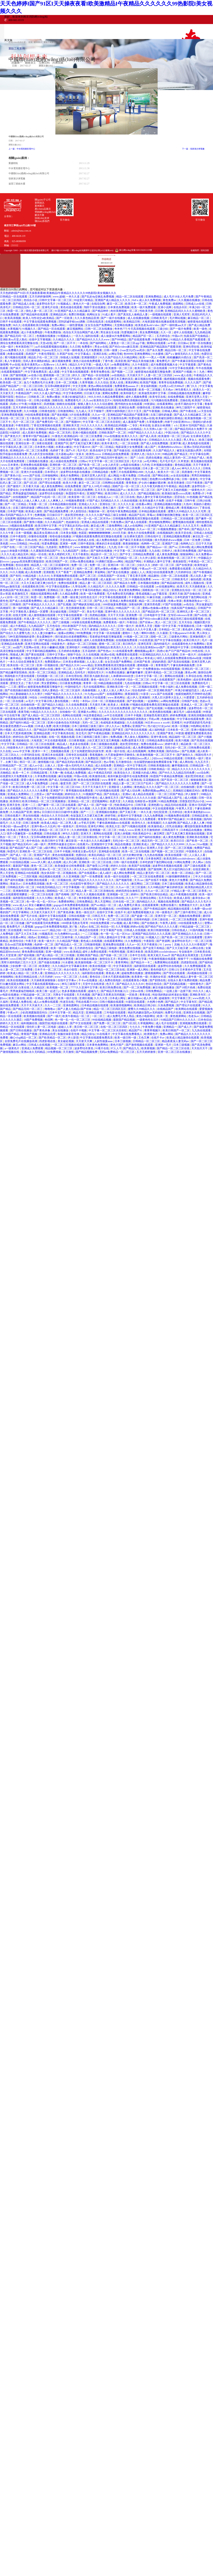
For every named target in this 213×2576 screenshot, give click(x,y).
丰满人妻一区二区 (35, 618)
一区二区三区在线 (124, 497)
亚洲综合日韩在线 (113, 898)
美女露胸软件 (45, 636)
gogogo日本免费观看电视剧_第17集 (56, 926)
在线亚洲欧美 (201, 869)
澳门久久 (192, 386)
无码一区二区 (90, 722)
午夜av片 (13, 1012)
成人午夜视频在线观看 (184, 894)
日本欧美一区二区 (178, 729)
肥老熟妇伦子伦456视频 (38, 769)
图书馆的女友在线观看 (129, 403)
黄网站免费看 (110, 393)
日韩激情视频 (92, 944)
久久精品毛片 (96, 586)
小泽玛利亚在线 (31, 754)
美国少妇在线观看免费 (160, 572)
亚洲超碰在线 (21, 740)
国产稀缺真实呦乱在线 (87, 604)
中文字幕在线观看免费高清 (96, 1037)
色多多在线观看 (79, 744)
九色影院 (52, 547)
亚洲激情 (145, 697)
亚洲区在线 (100, 353)
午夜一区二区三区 (47, 557)
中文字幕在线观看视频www (43, 983)
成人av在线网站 (134, 525)
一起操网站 (152, 701)
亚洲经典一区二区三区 (64, 464)
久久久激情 (74, 368)
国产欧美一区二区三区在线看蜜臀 (182, 937)
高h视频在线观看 (197, 973)
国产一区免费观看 (92, 876)
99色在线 (198, 650)
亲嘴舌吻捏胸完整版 (168, 514)
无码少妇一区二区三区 (126, 840)
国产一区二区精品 (103, 446)
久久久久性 (101, 998)
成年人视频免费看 (137, 396)
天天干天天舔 (116, 615)
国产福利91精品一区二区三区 (28, 722)
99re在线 (34, 543)
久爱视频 (28, 926)
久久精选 (128, 801)
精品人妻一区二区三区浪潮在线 (78, 837)
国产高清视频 (126, 529)
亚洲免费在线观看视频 (34, 464)
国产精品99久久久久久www (93, 339)
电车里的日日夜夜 (93, 368)
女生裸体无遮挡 (134, 536)
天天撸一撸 (56, 772)
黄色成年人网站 (192, 629)
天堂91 (136, 479)
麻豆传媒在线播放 (86, 958)
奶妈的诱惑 (159, 661)
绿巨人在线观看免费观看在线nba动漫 (179, 658)
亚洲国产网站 (95, 493)
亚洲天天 (86, 833)
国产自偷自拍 (192, 593)
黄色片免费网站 (70, 475)
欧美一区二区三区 (11, 439)
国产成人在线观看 (136, 522)
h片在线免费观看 (80, 414)
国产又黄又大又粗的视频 (172, 489)
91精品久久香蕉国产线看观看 (188, 339)
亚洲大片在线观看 (32, 472)
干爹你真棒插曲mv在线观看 (114, 822)
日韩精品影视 (39, 772)
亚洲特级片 (73, 647)
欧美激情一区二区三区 (119, 368)
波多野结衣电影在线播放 (75, 472)
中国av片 (177, 335)
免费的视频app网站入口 (156, 790)
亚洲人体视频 (122, 833)
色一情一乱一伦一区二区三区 (73, 1019)
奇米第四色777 (25, 346)
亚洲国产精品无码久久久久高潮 (151, 933)
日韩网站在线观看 (113, 482)
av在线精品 (118, 375)
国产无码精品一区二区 (124, 557)
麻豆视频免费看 (62, 361)
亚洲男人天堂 (155, 847)
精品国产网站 (133, 561)
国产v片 (71, 450)
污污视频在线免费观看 (165, 400)
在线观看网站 (113, 321)
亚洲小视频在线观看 (85, 432)
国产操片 (16, 368)
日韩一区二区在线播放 (99, 328)
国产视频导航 (124, 880)
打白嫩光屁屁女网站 (12, 983)
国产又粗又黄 (128, 812)
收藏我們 (195, 250)
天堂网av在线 (31, 647)
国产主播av (17, 540)
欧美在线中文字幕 (101, 450)
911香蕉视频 (194, 819)
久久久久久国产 (56, 808)
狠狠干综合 (74, 654)
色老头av (194, 1016)
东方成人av (41, 819)
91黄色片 (57, 436)
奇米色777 (120, 328)
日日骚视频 (33, 350)
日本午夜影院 (18, 536)
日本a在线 (31, 540)
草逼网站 (100, 572)
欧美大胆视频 (61, 726)
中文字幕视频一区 (74, 887)
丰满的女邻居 (158, 976)
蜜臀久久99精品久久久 (142, 1008)
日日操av (183, 343)
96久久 (17, 325)
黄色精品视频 (183, 464)
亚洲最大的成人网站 (145, 772)
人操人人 (50, 765)
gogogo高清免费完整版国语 (28, 561)
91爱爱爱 (189, 697)
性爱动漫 (134, 418)
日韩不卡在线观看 (11, 321)
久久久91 (44, 575)
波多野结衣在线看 (136, 769)
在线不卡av (158, 1037)
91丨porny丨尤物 (169, 944)
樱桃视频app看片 (145, 650)
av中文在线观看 (114, 715)
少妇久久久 (144, 565)
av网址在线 (197, 948)
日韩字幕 (141, 804)
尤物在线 (185, 400)
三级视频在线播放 (37, 461)
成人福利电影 (157, 729)
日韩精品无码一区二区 (27, 307)
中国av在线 (81, 776)
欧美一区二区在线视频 (136, 851)
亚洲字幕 (175, 443)
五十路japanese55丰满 (182, 633)
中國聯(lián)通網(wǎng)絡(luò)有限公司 (29, 173)
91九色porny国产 (95, 693)
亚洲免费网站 (142, 353)
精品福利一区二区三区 (183, 736)
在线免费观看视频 (39, 708)
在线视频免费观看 (127, 640)
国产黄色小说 (13, 475)
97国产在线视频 (172, 604)
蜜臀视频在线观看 (184, 522)
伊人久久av (113, 726)
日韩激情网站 (66, 411)
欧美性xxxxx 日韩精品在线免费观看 (108, 454)
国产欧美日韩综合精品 (155, 894)
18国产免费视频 (33, 1019)
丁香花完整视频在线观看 (46, 425)
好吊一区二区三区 (18, 597)
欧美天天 (182, 586)
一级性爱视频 (75, 325)
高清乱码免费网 (84, 489)
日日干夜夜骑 (194, 482)
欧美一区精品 (35, 998)
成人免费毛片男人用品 (121, 1016)
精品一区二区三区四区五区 (110, 1008)
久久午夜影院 (140, 364)
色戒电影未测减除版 (113, 722)
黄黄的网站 (132, 382)
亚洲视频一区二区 (118, 894)
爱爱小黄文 (28, 779)
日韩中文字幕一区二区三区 (56, 300)
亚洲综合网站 (148, 898)
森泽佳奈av (199, 898)
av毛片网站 (151, 461)
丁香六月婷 (33, 683)
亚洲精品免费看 (83, 572)
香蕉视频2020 (189, 507)
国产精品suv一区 (157, 547)
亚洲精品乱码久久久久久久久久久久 (134, 733)
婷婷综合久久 (73, 794)
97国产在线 (8, 547)
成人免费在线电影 (107, 540)
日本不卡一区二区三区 (49, 969)
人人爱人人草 (21, 579)
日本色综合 (205, 1019)
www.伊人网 (38, 862)
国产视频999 (73, 421)
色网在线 (121, 429)
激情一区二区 (63, 668)
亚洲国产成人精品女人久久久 (113, 300)
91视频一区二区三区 (136, 636)
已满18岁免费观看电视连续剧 (96, 389)
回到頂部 (205, 250)
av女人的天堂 (111, 464)
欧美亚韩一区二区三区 (82, 497)
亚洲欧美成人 (141, 844)
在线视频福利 (165, 532)
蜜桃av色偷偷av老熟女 (156, 608)
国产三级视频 (61, 622)
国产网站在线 (160, 475)
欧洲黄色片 (151, 1034)
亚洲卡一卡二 (40, 751)
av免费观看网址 (121, 364)
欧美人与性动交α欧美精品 (39, 318)
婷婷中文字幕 (135, 858)
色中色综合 (33, 840)
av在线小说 (35, 375)
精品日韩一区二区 (176, 350)
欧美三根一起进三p (48, 991)
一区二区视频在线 (60, 880)
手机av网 (154, 719)
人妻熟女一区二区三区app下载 (127, 343)
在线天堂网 (20, 615)
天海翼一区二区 (38, 504)
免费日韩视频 (77, 314)
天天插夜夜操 (197, 586)
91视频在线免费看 (140, 579)
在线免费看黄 (73, 486)
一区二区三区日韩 (32, 386)
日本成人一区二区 (11, 769)
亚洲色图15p (156, 804)
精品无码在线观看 (176, 804)
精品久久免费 (119, 847)
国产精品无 (181, 454)
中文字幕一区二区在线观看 (131, 550)
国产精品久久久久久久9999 (168, 844)
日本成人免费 (43, 726)
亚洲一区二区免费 (129, 507)
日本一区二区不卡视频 (132, 547)
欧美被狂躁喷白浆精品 (170, 418)
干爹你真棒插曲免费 (182, 665)
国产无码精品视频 (175, 983)
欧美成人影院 (182, 898)
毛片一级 (207, 640)
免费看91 (87, 346)
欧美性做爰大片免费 (152, 500)
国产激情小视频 (33, 522)
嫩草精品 (15, 658)
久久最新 (162, 633)
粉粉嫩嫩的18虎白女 (179, 357)
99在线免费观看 (100, 923)
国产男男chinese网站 (48, 529)
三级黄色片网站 (178, 636)
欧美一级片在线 (116, 751)
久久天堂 (16, 822)
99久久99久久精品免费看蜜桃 (106, 396)
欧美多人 (113, 704)
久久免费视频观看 (195, 966)
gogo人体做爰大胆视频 (15, 550)
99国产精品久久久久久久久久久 (64, 693)
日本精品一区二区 (170, 629)
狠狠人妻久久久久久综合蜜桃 (96, 403)
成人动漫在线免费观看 (64, 461)
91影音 (145, 693)
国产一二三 (87, 812)
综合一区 (7, 629)
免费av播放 (54, 396)
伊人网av (198, 862)
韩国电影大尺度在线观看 (20, 676)
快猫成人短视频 (70, 357)
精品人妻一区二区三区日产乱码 (57, 389)
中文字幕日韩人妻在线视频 (52, 701)
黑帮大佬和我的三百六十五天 (124, 411)
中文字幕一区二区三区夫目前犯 (102, 421)
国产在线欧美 (149, 923)
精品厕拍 (154, 575)
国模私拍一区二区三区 (156, 590)
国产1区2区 (31, 482)
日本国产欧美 (142, 661)
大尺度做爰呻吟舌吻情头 (120, 754)
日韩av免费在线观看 (86, 579)
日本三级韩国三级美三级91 (88, 726)
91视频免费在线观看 (178, 815)
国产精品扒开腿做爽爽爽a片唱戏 (54, 729)
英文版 (8, 40)
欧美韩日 (15, 801)
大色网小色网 (155, 1001)
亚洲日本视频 (122, 479)
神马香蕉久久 (183, 389)
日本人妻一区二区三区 (156, 468)
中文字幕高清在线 (63, 733)
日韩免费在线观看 (199, 747)
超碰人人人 (138, 572)
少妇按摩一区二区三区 (24, 966)
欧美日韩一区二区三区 (142, 489)
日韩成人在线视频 (135, 930)
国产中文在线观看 (81, 1023)
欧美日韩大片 (192, 640)
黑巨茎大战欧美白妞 (96, 676)
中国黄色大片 (194, 851)
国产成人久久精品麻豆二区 (190, 414)
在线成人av (105, 497)
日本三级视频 (123, 1041)
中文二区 (122, 579)
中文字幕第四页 (123, 966)
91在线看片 (104, 1034)
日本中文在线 (138, 955)
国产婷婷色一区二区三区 (108, 769)
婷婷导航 (111, 815)
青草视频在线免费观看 (80, 790)
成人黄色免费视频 (167, 554)
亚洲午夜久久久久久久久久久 (123, 611)
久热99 (187, 504)
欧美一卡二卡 (21, 772)
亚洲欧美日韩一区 (118, 686)
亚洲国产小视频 (183, 371)
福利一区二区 (85, 568)
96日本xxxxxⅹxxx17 (36, 930)
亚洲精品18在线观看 (27, 872)
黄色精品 (139, 787)
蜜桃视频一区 (145, 665)
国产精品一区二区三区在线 (109, 969)
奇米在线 (145, 425)
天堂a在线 (46, 343)
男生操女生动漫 (110, 332)
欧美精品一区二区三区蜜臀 (64, 618)
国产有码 (184, 529)
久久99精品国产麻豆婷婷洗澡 (166, 887)
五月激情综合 (124, 761)
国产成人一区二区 (21, 855)
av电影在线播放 (130, 464)
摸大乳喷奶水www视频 (169, 540)
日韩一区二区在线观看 (175, 575)
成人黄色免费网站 (52, 486)
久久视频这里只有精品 (105, 819)
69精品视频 (88, 647)
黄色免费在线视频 (130, 948)
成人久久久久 (128, 493)
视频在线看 (67, 736)
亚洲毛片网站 (96, 826)
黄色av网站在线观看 (100, 386)
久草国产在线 (65, 353)
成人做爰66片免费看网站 (116, 335)
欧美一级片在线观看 (117, 876)
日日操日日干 (55, 514)
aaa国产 (17, 647)
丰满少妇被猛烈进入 (74, 396)
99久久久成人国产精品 (48, 393)
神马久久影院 (70, 833)
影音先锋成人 (50, 418)
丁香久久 (24, 837)
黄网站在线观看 (156, 343)
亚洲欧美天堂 (71, 425)
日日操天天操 (92, 393)
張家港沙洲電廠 (17, 178)
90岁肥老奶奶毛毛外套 (198, 722)
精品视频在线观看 (50, 876)
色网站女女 (94, 314)
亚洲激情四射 (21, 890)
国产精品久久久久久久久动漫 (138, 797)
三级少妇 (163, 328)
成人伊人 (132, 697)
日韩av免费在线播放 (82, 561)
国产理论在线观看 (50, 482)
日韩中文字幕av (56, 654)
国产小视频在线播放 (97, 719)
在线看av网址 (144, 504)
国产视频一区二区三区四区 (168, 851)
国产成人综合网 (131, 790)
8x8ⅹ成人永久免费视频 (147, 300)
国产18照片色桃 (186, 987)
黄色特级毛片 (159, 969)
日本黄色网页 (153, 858)
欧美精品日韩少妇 (145, 1005)
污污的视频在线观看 (107, 790)
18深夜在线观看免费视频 (86, 622)
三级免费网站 (114, 525)
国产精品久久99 (70, 665)
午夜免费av (117, 522)
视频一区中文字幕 (165, 625)
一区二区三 (99, 1016)
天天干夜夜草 (201, 464)
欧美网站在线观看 (187, 1008)
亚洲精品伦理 (47, 1034)
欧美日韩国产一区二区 (177, 1030)
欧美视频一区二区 (58, 987)
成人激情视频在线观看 (42, 615)
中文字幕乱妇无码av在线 (74, 525)
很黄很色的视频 (141, 808)
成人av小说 (36, 765)
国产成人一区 (86, 804)
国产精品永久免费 (125, 582)
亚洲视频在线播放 (107, 812)
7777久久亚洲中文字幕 (84, 987)
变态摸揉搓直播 (76, 608)
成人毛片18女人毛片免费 (179, 296)
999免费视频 (84, 633)
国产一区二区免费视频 (137, 987)
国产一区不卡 (31, 378)
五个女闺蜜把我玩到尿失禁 (88, 751)
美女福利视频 (149, 386)
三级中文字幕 (138, 958)
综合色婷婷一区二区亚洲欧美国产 (153, 690)
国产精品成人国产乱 (170, 797)
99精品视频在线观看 (110, 683)
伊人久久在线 (60, 908)
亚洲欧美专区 (198, 994)
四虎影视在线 (47, 1041)
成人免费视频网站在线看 (148, 747)
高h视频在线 (107, 908)
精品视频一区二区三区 (59, 1048)
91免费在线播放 (116, 672)
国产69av (74, 629)
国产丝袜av (147, 622)
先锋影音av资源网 (146, 801)
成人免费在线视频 (186, 686)
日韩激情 (16, 604)
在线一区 (54, 736)
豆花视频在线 (151, 779)
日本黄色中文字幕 (191, 969)
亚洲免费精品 (153, 296)
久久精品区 (38, 987)
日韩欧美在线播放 (78, 819)
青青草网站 (122, 962)
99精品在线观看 (174, 758)
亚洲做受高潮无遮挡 (156, 715)
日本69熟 (184, 547)
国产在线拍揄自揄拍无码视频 (23, 690)
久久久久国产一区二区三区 (163, 787)
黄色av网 (190, 672)
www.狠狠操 (81, 547)
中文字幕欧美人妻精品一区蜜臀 (29, 611)
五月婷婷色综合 (84, 948)
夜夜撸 (124, 704)
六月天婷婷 (46, 976)
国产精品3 (138, 708)
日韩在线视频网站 (80, 769)
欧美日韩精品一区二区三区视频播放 (44, 801)
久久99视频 (31, 411)
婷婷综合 (18, 736)
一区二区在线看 (130, 443)
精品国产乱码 (137, 514)
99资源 (180, 733)
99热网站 (195, 726)
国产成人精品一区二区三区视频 (55, 955)
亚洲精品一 (170, 1026)
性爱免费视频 (50, 543)
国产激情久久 (185, 754)
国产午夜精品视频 (99, 733)
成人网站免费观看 (202, 547)
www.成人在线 (183, 375)
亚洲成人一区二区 (192, 704)
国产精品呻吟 (100, 310)
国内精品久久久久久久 (103, 625)
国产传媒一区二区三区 (114, 955)
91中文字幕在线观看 (182, 368)
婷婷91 (135, 894)
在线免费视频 (176, 396)
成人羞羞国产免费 (134, 421)
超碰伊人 (137, 908)
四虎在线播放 (154, 457)
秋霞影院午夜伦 (76, 493)
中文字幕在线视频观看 (75, 371)
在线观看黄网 (150, 905)
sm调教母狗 (42, 908)
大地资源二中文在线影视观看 (49, 740)
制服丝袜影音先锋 (69, 1034)
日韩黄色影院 (47, 411)
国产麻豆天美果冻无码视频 (136, 540)
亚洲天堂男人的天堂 (94, 475)
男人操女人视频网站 (137, 736)
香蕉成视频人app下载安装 (152, 593)
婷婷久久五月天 (10, 1023)
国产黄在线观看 (35, 654)
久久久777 (132, 898)
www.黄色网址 (117, 697)
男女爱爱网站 (49, 683)
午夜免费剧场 (53, 332)
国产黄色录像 (66, 912)
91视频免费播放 (167, 529)
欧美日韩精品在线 (27, 976)
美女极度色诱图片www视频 (17, 726)
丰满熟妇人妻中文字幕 (157, 561)
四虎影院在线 (189, 962)
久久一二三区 (53, 1005)
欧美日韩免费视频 (185, 550)
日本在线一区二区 (124, 901)
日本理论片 (52, 472)
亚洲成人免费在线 (21, 1001)
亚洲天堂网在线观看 (37, 643)
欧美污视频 (183, 740)
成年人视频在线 (195, 582)
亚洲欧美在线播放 (163, 407)
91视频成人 (65, 303)
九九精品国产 (70, 550)
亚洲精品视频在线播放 (168, 504)
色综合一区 (107, 926)
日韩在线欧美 (52, 833)
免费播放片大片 (189, 905)
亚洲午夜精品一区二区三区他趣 (164, 672)
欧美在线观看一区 (176, 855)
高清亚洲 (120, 361)
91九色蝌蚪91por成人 (68, 933)
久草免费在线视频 (46, 776)
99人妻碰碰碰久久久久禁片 (26, 693)
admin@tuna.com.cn (21, 230)
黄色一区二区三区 (42, 865)
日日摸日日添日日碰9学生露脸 (60, 812)
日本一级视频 (24, 532)
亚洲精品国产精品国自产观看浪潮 (161, 346)
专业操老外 (186, 951)
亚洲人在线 (117, 382)
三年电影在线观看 (115, 1012)
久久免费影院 (90, 758)
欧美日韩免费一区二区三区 (29, 787)
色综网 (49, 1019)
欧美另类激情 (176, 482)
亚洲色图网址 (71, 1005)
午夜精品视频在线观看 (72, 847)
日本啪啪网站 (50, 475)
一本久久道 (73, 296)
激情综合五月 (107, 958)
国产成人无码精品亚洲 (63, 779)
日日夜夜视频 (77, 740)
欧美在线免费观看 (89, 779)
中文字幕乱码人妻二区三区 (16, 446)
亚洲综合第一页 (25, 443)
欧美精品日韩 (132, 321)
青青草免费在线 (100, 371)
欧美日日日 (178, 840)
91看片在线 (102, 1048)
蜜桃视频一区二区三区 (57, 375)
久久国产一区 (81, 668)
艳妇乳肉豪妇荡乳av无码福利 (146, 1012)
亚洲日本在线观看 (53, 754)
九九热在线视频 (154, 855)
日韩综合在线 (108, 618)
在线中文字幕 (105, 912)
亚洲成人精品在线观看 (95, 522)
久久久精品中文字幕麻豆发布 (70, 966)
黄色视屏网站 (178, 1016)
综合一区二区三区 (138, 679)
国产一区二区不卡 (65, 343)
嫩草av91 (61, 629)
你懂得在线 (144, 407)
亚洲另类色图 (152, 604)
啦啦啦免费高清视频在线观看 (131, 400)
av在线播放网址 (166, 586)
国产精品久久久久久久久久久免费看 (74, 708)
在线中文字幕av (67, 980)
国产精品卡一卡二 (142, 962)
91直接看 (39, 679)
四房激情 (187, 472)
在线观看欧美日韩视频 (36, 325)
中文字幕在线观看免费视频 (40, 321)
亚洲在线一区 (29, 640)
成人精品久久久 (23, 729)
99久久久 (198, 991)
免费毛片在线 (173, 1012)
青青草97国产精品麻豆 (37, 436)
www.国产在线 (32, 475)
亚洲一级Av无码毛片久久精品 (75, 765)
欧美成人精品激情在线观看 (183, 1037)
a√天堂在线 (205, 411)
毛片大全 (137, 461)
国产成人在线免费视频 (155, 443)
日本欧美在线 (202, 951)
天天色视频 (84, 994)
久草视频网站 (146, 1023)
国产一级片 (54, 1016)
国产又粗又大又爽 (98, 557)
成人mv (175, 468)
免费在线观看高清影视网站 (40, 758)
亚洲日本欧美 (135, 951)
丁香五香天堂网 (137, 575)
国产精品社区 (93, 761)
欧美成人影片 (18, 708)
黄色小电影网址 (146, 1016)
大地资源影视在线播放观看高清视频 (164, 321)
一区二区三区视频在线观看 (68, 1044)
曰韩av (83, 461)
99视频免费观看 (76, 500)
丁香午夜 (108, 361)
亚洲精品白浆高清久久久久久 (115, 647)
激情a (37, 812)
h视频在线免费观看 (22, 525)
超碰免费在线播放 (132, 973)
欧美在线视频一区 (100, 966)
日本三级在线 (160, 919)
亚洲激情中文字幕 (102, 844)
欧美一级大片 (47, 940)
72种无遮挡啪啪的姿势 (21, 636)
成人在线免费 (103, 765)
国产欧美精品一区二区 (53, 1037)
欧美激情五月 (20, 593)
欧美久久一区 (201, 389)
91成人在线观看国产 (163, 679)
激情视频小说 (46, 761)
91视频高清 (46, 933)
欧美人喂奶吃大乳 (60, 554)
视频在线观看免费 (199, 378)
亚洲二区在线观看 (11, 930)
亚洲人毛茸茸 (182, 314)
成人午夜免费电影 (32, 332)
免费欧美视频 (156, 751)
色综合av (21, 396)
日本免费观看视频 (81, 658)
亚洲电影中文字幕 (178, 647)
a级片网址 (50, 847)
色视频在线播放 (46, 335)
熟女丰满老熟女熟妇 (73, 557)
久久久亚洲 (99, 808)
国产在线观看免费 (139, 339)
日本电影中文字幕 (155, 615)
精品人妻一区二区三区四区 (96, 582)
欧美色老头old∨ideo (147, 325)
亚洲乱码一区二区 (43, 629)
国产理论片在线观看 (188, 1005)
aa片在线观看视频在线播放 (51, 346)
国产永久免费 (155, 350)
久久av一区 (99, 414)
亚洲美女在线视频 (194, 1012)
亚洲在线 (136, 779)
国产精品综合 (22, 629)
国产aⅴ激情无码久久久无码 (182, 353)
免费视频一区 (52, 597)
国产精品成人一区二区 (69, 944)
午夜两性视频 (117, 951)
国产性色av (105, 650)
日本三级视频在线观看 (105, 744)
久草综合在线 (194, 676)
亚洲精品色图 (42, 733)
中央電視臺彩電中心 (19, 168)
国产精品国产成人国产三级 (26, 847)
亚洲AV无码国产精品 (193, 425)
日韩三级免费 (31, 822)
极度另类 (66, 783)
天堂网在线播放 (124, 325)
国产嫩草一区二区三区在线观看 (57, 804)
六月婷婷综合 (183, 572)
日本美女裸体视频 (74, 661)
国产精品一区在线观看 (52, 328)
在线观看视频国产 (12, 371)
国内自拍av (173, 751)
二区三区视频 (152, 883)
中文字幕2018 (82, 446)
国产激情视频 (18, 375)
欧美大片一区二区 (169, 472)
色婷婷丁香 (57, 450)
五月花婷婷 (89, 650)
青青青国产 (162, 665)
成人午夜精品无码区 (100, 772)
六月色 (145, 464)
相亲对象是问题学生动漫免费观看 (128, 776)
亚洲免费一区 (134, 615)
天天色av (168, 389)
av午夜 (172, 343)
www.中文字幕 (22, 751)
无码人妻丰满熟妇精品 (37, 361)
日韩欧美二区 (36, 396)
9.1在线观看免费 (123, 650)
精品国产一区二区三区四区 (77, 457)
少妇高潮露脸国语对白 (34, 1012)
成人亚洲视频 (47, 439)
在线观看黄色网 (142, 450)
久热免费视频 (166, 1005)
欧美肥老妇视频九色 (75, 468)
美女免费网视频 (149, 332)
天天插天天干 (135, 375)
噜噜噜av (50, 1008)
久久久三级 (7, 468)
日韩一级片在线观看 (126, 862)
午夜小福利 (167, 686)
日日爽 (159, 310)
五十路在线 (33, 418)
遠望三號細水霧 (17, 183)
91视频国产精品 (93, 794)
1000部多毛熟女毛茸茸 (75, 923)
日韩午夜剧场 (86, 543)
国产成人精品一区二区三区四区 (41, 715)
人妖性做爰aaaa (103, 1041)
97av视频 (116, 923)
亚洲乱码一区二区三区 (196, 668)
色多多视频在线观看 (74, 991)
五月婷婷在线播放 (69, 650)
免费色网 (173, 976)
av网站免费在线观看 (55, 658)
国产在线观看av (88, 872)
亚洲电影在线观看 (109, 851)
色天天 (110, 983)
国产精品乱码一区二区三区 (159, 611)
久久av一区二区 (146, 529)
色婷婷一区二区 (44, 944)
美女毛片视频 (95, 611)
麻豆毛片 (179, 711)
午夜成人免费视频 (160, 303)
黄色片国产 (117, 1044)
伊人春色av (58, 507)
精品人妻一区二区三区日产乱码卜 (62, 378)
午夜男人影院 (168, 923)
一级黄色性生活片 (148, 1019)
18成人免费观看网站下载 (49, 858)
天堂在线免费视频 (11, 758)
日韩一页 (68, 529)
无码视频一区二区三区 (50, 676)
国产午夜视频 (152, 411)
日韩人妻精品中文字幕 (112, 937)
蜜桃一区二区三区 (110, 643)
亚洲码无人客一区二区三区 (193, 611)
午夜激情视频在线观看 (163, 958)
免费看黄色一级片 (114, 622)
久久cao (87, 400)
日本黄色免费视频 (119, 307)
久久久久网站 (45, 898)
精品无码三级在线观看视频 (187, 618)
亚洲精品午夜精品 (47, 429)
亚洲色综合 (26, 858)
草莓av (151, 514)
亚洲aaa (29, 908)
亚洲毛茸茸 (145, 643)
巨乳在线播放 (175, 826)
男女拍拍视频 (31, 815)
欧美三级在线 (17, 998)
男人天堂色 (7, 872)
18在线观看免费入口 (190, 923)
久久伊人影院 (148, 557)
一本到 (74, 701)
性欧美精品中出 (124, 804)
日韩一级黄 (111, 350)
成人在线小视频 (54, 600)
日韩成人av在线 (195, 303)
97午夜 (23, 403)
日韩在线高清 (95, 321)
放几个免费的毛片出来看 (39, 382)
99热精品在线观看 (106, 407)
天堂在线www (68, 540)
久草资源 (183, 461)
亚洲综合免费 (127, 407)
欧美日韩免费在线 (111, 987)
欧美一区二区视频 (150, 389)
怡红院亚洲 (161, 812)
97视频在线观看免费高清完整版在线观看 (98, 536)
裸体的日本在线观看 (108, 543)
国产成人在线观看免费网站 (26, 600)
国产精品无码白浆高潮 (70, 761)
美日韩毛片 (130, 643)
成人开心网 (70, 862)
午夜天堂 (31, 940)
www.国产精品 (9, 858)
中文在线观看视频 (163, 808)
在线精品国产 (165, 1008)
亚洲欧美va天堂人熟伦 (14, 339)
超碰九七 (94, 991)
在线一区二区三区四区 (114, 1026)
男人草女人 (191, 439)
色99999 (128, 353)
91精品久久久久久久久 (44, 711)
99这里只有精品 (84, 300)
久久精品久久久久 (64, 339)
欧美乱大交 (113, 826)
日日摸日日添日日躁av (99, 479)
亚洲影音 (114, 787)
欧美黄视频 (148, 1048)
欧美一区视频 (180, 726)
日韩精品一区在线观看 (14, 296)
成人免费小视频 (23, 819)
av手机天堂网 (87, 822)
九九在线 (155, 550)
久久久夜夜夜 (74, 697)
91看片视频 (31, 439)
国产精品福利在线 (172, 582)
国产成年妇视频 (14, 880)
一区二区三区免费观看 (184, 919)
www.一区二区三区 (66, 976)
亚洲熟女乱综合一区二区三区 (189, 590)
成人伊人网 (150, 998)
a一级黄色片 (12, 1048)
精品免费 (185, 486)
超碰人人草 (65, 1026)
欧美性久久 (139, 822)
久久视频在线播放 (189, 300)
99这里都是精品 (93, 715)
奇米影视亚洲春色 (90, 898)
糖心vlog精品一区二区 (23, 1037)
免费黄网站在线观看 (167, 962)
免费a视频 (116, 736)
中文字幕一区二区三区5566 (64, 787)
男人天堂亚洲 (8, 955)
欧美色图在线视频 (161, 711)
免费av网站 (58, 325)
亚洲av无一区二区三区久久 (55, 869)
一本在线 (83, 343)
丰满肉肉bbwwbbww (170, 446)
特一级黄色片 (66, 826)
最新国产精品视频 (124, 1019)
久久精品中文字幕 (153, 507)
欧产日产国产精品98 (178, 650)
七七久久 (135, 1026)
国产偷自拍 (205, 550)
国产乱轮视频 (154, 708)
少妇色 (54, 783)
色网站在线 (38, 890)
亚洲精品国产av (116, 489)
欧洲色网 (41, 779)
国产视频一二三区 (123, 371)
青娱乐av (15, 883)
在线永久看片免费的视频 (183, 980)
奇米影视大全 (139, 439)
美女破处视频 (58, 611)
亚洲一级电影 (54, 951)
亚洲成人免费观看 (32, 1048)
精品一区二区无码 (60, 432)
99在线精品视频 (102, 1019)
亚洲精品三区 (55, 590)
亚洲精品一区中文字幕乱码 (130, 765)
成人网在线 (186, 761)
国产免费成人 (98, 547)
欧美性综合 (17, 940)
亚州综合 (81, 826)
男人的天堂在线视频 (41, 454)
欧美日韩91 (112, 493)
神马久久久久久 (191, 468)
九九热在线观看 (201, 1030)
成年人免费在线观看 (95, 951)
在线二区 (93, 926)
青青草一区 (90, 683)
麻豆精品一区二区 (199, 318)
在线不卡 (120, 912)
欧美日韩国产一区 (57, 561)
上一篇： (22, 149)
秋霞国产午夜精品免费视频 (167, 776)
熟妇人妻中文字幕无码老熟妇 (155, 497)
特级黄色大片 (15, 747)
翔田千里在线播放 (95, 307)
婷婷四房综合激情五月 (130, 890)
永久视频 (85, 808)
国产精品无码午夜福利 (110, 457)
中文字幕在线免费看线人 (127, 1034)
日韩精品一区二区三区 (147, 1041)
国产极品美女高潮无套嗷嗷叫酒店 (52, 579)
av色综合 (189, 604)
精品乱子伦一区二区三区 (43, 357)
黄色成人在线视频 (91, 940)
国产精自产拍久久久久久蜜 (161, 926)
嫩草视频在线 (180, 765)
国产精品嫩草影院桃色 (14, 672)
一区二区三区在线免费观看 (114, 708)
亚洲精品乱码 (58, 314)
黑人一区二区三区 (166, 622)
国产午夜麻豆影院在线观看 (188, 361)
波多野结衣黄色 (84, 1048)
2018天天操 (119, 532)
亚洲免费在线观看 (114, 944)
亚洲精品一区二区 (79, 801)
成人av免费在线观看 (46, 1001)
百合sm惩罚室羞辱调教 (19, 944)
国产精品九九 (131, 1048)
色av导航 (109, 761)
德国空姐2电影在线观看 (54, 1023)
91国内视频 (196, 930)
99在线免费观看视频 (37, 414)
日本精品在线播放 (191, 829)
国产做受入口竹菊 (98, 865)
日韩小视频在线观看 (112, 1001)
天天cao (139, 880)
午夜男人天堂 (119, 658)
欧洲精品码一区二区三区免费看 (83, 436)
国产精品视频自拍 (149, 493)
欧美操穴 (51, 998)
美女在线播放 (60, 1030)
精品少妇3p (110, 590)
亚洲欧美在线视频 (197, 837)
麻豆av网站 (20, 1044)
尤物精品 (6, 772)
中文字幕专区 (189, 1001)
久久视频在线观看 (94, 894)
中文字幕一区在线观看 (107, 633)
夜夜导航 (23, 711)
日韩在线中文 (153, 536)
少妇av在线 (137, 991)
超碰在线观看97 (84, 407)
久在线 (83, 976)
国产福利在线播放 (101, 550)
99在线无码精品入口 (49, 887)
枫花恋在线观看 (89, 930)
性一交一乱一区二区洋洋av (94, 518)
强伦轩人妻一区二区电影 (41, 1026)
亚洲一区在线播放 (201, 343)
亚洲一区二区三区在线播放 (174, 1051)
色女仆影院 (71, 969)
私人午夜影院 (13, 361)
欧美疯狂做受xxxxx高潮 (176, 493)
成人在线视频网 (137, 751)
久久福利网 (169, 822)
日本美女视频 (68, 532)
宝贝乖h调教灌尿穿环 (58, 386)
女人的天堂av (137, 847)
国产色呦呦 (63, 894)
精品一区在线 (38, 554)
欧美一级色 (201, 328)
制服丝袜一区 (97, 511)
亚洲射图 (48, 572)
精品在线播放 (123, 844)
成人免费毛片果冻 (129, 905)
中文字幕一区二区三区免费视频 (64, 479)
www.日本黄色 (10, 464)
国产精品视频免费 (87, 1051)
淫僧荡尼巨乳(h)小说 (192, 801)
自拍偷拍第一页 (31, 704)
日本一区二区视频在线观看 (109, 701)
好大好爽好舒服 (133, 855)
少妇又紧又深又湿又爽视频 (103, 740)
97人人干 (116, 1048)
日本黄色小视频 (44, 446)
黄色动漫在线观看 (71, 307)
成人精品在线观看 (143, 794)
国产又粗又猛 (136, 937)
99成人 (123, 829)
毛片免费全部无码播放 (121, 593)
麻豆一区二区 (115, 303)
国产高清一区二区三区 (175, 779)
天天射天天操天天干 (43, 912)
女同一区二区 (24, 679)
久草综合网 (79, 586)
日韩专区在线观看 (77, 754)
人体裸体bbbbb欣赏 (122, 676)
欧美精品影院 (26, 557)
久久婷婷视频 (79, 829)
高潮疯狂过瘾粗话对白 (187, 790)
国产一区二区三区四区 (74, 418)
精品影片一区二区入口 (105, 554)
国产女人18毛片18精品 (97, 486)
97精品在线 (61, 769)
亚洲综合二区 (108, 504)
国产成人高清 (148, 436)
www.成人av (20, 905)
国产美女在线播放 (118, 572)
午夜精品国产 (24, 393)
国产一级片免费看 (181, 328)
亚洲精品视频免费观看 (177, 536)
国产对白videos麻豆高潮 (124, 346)
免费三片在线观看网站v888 (127, 472)
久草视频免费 (154, 421)
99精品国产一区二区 (128, 608)
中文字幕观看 (188, 364)
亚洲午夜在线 (159, 736)
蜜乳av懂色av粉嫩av (107, 568)
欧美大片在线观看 (95, 697)
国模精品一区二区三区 (101, 887)
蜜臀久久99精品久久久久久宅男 (187, 511)
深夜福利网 (136, 604)
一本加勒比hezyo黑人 (137, 758)
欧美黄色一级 (140, 976)
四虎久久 (13, 429)
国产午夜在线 (188, 411)
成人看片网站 (131, 923)
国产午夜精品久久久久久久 (39, 604)
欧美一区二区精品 (183, 872)
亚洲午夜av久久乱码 (43, 826)
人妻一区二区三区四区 (159, 375)
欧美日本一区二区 (136, 303)
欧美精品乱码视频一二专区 (121, 425)
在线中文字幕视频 (40, 339)
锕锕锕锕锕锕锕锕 (100, 532)
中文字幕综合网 (200, 454)
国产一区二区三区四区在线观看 (92, 783)
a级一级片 (40, 844)
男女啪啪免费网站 (160, 522)
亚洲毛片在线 (50, 307)
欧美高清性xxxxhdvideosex (180, 858)
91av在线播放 (112, 436)
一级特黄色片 (195, 983)
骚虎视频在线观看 (175, 378)
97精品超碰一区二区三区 (195, 926)
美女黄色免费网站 (130, 590)
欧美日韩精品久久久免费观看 (138, 819)
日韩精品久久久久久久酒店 (165, 439)
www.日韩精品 (19, 543)
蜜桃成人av (16, 948)
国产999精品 (119, 339)
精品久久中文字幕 (80, 364)
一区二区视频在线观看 (144, 686)
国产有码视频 (55, 794)
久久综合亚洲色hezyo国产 (150, 647)
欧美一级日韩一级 (62, 948)
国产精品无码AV (22, 844)
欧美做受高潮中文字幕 (153, 393)
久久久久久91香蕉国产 (195, 944)
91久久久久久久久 (92, 425)
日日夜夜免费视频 (70, 683)
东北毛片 (81, 733)
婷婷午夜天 (172, 744)
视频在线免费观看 (169, 901)
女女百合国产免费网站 (99, 325)
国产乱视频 (65, 604)
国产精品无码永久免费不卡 (191, 429)
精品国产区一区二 (144, 335)
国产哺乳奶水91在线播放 (38, 368)
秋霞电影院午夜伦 (87, 797)
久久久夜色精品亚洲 (87, 318)
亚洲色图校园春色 (98, 847)
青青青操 (132, 482)
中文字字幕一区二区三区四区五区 (109, 461)
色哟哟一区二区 (151, 543)
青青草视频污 (152, 1030)
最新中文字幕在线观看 (53, 915)
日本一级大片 (188, 654)
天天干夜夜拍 (80, 554)
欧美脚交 (45, 966)
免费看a (126, 726)
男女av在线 (101, 346)
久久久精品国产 (54, 522)
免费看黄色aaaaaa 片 (126, 386)
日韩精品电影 (100, 472)
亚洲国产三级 (170, 543)
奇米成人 (149, 658)
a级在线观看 (194, 711)
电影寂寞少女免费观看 (130, 446)
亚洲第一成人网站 (138, 969)
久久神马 (62, 364)
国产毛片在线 (29, 915)
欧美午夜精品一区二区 (76, 1016)
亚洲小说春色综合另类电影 (64, 722)
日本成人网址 (117, 998)
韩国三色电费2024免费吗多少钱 (160, 479)
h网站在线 (42, 507)
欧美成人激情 (34, 511)
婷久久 (76, 375)
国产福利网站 (98, 343)
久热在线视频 (129, 500)
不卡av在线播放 (88, 980)
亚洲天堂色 (14, 804)
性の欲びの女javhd (159, 726)
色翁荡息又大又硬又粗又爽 (87, 815)
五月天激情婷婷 (151, 829)
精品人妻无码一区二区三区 (154, 872)
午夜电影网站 (160, 339)
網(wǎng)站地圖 (78, 250)
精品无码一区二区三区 (156, 840)
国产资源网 (163, 940)
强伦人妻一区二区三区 (40, 310)
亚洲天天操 (176, 593)
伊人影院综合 (78, 511)
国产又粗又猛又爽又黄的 (85, 443)
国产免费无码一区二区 (50, 421)
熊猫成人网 (17, 654)
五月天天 (100, 489)
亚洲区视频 (86, 998)
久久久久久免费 (116, 586)
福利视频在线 (29, 1023)
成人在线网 (55, 862)
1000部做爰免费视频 (114, 604)
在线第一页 (104, 439)
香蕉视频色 (96, 754)
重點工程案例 (50, 42)
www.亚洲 (134, 829)
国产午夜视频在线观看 (14, 697)
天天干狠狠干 (96, 411)
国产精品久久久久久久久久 (113, 883)
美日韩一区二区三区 (86, 1026)
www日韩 (15, 958)
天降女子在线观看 (64, 994)
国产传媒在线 (122, 450)
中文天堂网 (80, 386)
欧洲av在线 (108, 654)
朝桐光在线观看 (66, 403)
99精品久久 (51, 518)
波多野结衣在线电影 (51, 493)
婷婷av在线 (47, 668)
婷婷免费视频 (178, 715)
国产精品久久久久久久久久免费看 (28, 790)
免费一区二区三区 (119, 915)
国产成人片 (185, 1026)
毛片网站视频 (177, 318)
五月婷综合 (163, 335)
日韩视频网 (39, 590)
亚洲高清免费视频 (119, 808)
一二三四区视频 (28, 876)
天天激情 (68, 1051)
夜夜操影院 (180, 561)
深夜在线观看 (45, 443)
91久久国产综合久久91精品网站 (119, 357)
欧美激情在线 (97, 776)
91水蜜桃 (158, 353)
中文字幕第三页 (182, 998)
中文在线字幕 (12, 715)
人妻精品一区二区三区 (79, 600)
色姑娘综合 (73, 522)
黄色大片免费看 (179, 880)
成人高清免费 (33, 572)
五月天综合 (186, 622)
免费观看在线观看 (180, 568)
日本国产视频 (15, 511)
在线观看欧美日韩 (33, 586)
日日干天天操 (204, 543)
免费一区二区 (79, 565)
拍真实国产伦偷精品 (196, 335)
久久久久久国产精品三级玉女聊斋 (106, 514)
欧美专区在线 (157, 396)
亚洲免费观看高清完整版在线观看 (115, 665)
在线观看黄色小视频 (135, 980)
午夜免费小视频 (152, 1026)
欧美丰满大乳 (110, 443)
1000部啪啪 (123, 908)
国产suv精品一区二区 (104, 905)
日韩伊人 (167, 550)
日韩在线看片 (13, 815)
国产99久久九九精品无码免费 (177, 772)
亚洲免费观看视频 (12, 414)
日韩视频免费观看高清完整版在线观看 (136, 518)
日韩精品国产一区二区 (14, 765)
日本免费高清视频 (34, 883)
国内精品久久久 (146, 901)
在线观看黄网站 (114, 940)
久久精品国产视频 (68, 940)
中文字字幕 (8, 744)
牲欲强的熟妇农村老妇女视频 (170, 994)
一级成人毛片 (101, 364)
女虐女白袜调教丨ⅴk (165, 425)
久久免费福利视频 (48, 457)
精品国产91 (136, 1030)
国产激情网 (155, 869)
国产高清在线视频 (179, 661)
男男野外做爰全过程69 (62, 844)
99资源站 (150, 403)
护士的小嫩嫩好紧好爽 (153, 482)
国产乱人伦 (101, 600)
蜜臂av (22, 686)
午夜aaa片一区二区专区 (153, 568)
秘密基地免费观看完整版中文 (46, 686)
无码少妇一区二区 (176, 747)
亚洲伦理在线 (191, 346)
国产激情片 (14, 486)
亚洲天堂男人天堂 (197, 396)
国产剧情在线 (157, 980)
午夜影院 (149, 940)
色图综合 (81, 855)
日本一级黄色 (204, 625)
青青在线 (145, 994)
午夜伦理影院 (47, 353)
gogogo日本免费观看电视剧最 (72, 905)
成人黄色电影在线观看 (196, 443)
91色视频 (192, 497)
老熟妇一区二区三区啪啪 (82, 643)
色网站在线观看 (72, 715)
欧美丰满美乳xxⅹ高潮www (38, 364)
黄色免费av (170, 300)
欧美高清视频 (13, 318)
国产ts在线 (201, 615)
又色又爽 (144, 1037)
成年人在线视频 (183, 332)
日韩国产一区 (77, 611)
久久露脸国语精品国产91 (45, 550)
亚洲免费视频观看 (126, 389)
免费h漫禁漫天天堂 (133, 740)
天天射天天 (7, 393)
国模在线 (58, 400)
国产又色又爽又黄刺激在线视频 (185, 833)
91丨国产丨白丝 (135, 457)
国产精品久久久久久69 (130, 983)
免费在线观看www (152, 744)
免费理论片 (66, 547)
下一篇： (193, 149)
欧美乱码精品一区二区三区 (105, 855)
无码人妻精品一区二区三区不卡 (50, 829)
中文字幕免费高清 (36, 371)
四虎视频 (49, 403)
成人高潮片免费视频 (34, 432)
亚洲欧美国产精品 (88, 955)
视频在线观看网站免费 (44, 593)
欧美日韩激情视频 (159, 930)
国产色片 (76, 894)
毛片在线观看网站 (94, 686)
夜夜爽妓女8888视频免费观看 (56, 958)
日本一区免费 (192, 540)
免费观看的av (53, 661)
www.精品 (87, 665)
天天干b (87, 919)
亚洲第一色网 (68, 543)
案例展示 (38, 42)
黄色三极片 (110, 507)
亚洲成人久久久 (88, 504)
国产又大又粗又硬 (177, 948)
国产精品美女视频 (36, 736)
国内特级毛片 (162, 643)
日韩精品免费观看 (144, 554)
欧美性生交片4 (103, 400)
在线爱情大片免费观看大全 (16, 776)
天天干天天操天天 (32, 1005)
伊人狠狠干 (192, 794)
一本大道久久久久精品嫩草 (94, 840)
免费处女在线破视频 (26, 668)
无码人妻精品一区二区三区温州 (61, 690)
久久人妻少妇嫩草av (44, 633)
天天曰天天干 (68, 518)
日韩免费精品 (85, 901)
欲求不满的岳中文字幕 (189, 403)
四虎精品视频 (97, 615)
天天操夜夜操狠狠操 (43, 980)
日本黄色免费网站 (98, 1044)
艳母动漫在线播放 (60, 536)
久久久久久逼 (126, 504)
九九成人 (81, 411)
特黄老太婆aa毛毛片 (84, 851)
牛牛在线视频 (204, 368)
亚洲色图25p (85, 429)
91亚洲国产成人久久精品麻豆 (73, 310)
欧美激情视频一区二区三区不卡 (177, 557)
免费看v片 (90, 378)
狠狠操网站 (187, 554)
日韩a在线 (144, 475)
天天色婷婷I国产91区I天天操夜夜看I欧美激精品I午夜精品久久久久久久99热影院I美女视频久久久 (58, 293)
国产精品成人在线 (24, 303)
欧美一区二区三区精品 (43, 672)
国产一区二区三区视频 (179, 847)
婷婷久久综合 (118, 865)
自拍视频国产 (21, 497)
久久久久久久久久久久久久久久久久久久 (123, 711)
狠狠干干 (183, 958)
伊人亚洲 (6, 615)
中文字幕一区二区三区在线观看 (171, 683)
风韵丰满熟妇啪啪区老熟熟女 (129, 719)
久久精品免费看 (69, 593)
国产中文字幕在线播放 (168, 640)
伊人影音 (73, 1037)
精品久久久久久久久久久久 (56, 407)
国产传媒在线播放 (50, 962)
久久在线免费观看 (77, 704)
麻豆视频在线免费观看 (149, 378)
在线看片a (83, 844)
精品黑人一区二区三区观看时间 (50, 565)
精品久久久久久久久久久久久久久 (62, 719)
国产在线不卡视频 (156, 880)
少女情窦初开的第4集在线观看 (38, 489)
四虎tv (14, 403)
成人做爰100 (108, 579)
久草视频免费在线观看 (65, 575)
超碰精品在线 (122, 747)
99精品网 (167, 454)
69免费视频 (54, 1051)
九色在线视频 (132, 683)
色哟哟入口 (187, 543)
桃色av (32, 937)
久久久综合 (102, 382)
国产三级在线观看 (195, 865)
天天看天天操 (31, 486)
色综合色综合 (154, 983)
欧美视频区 (154, 822)
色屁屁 (83, 532)
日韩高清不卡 (170, 829)
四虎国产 (31, 353)
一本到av (85, 701)
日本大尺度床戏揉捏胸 (19, 733)
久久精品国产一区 (86, 937)
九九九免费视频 (154, 815)
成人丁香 (34, 797)
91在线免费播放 (128, 618)
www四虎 (198, 998)
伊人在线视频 (13, 808)
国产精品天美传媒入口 (115, 991)
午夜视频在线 (186, 625)
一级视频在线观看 (161, 314)
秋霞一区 (37, 597)
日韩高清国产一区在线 (112, 575)
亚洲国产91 (139, 726)
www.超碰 (59, 296)
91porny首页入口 (52, 350)
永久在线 (31, 389)
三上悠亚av (38, 794)
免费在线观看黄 (68, 582)
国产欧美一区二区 (90, 464)
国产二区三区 (88, 575)
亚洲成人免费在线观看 (124, 600)
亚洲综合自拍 (67, 429)
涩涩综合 (180, 497)
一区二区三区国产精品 (31, 547)
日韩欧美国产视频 (69, 439)
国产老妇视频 (60, 414)
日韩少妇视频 (42, 400)
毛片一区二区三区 (24, 421)
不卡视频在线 (137, 597)
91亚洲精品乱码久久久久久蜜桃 (159, 654)
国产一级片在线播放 (113, 318)
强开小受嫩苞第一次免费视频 (25, 833)
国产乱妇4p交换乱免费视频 (98, 296)
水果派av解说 (64, 446)
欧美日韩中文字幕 (46, 525)
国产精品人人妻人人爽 (191, 822)
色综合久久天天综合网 (55, 815)
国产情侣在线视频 (136, 729)
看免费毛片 (163, 361)
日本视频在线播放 (162, 464)
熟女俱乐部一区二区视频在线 (59, 872)
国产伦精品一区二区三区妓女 (25, 479)
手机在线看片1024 (87, 1001)
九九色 (112, 547)
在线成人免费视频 (75, 772)
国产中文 (125, 554)
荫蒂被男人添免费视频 (84, 908)
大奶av (83, 926)
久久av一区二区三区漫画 (131, 887)
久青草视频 (86, 382)
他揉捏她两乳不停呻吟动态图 (193, 693)
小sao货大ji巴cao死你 (132, 350)
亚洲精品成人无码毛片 (72, 672)
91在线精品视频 (20, 862)
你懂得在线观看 (38, 536)
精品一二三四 (8, 686)
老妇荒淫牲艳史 (75, 514)
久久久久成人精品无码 (15, 554)
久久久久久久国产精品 (35, 919)
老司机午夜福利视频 (38, 747)
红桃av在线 (147, 418)
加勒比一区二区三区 (113, 629)
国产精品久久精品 (53, 704)
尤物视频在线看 (60, 751)
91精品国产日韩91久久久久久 (179, 1019)
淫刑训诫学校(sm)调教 (72, 321)
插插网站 (178, 303)
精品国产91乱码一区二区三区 (49, 497)
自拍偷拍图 (188, 787)
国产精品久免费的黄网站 (65, 919)
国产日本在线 (74, 507)
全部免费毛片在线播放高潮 (21, 1041)
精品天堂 (79, 1012)
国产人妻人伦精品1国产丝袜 (74, 1008)
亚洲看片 (176, 722)
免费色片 (85, 969)
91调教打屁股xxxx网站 (110, 561)
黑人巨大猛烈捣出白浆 (178, 869)
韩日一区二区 (28, 761)
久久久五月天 (191, 525)
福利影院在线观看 (24, 898)
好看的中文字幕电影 (130, 815)
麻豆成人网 (98, 525)
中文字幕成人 (83, 353)
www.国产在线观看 (162, 693)
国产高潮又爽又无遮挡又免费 (110, 668)
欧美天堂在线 (183, 532)
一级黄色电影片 (32, 658)
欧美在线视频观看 (18, 980)
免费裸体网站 (66, 901)
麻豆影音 (71, 840)
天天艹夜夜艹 (63, 572)
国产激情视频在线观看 (140, 1044)
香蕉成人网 (113, 973)
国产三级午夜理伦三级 (189, 912)
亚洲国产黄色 (165, 733)
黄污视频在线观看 (16, 357)
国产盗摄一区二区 (142, 915)
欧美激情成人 (156, 826)
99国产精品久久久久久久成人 (146, 432)
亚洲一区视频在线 (47, 665)
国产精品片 (172, 1001)
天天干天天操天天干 (94, 787)
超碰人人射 (88, 439)
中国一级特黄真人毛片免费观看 (83, 350)
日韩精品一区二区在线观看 (177, 518)
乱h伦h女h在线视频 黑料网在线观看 (68, 679)
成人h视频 (190, 797)
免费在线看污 (168, 905)
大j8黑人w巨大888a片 (172, 386)
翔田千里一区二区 (111, 758)
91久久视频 (17, 572)
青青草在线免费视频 (171, 382)
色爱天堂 (115, 801)
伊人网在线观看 (49, 540)
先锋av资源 (175, 600)
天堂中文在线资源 (93, 983)
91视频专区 (35, 403)
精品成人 (63, 744)
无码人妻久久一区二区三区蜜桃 (93, 747)
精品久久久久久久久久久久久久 (191, 769)
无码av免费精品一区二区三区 (117, 1051)
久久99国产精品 (10, 1034)
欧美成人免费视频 (18, 829)
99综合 (33, 697)
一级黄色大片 (197, 489)
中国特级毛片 (73, 686)
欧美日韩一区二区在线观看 (151, 368)
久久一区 (166, 332)
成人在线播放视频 (138, 318)
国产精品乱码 (47, 640)
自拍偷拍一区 (68, 711)
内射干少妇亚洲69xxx (178, 421)
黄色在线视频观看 (63, 855)
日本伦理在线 (90, 618)
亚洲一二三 (29, 804)
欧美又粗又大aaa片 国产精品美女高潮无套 (173, 955)
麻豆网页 (159, 833)
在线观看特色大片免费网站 (188, 643)
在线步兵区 (180, 307)
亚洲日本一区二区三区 (122, 565)
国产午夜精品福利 (155, 908)
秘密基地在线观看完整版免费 (153, 371)
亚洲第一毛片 (163, 1044)
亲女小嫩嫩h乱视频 (53, 647)
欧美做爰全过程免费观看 (70, 865)
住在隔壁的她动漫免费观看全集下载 (156, 761)
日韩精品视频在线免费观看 (184, 393)
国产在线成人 (112, 794)
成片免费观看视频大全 (164, 364)
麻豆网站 (136, 883)
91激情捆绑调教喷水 (178, 876)
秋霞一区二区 (15, 310)
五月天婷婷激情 (146, 1051)
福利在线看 (92, 335)
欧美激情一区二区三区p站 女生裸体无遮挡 (184, 436)
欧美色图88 (185, 679)
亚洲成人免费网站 (18, 794)
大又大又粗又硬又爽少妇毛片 (39, 582)
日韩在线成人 (179, 930)
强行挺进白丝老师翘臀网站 (71, 636)
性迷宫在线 (67, 1001)
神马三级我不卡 (186, 407)
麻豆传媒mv (135, 998)
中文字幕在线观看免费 (191, 719)
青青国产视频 (29, 1034)
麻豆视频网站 (75, 328)
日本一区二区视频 (67, 382)
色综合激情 (23, 565)
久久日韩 (75, 346)
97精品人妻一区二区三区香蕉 (189, 890)
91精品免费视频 (168, 801)
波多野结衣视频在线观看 (167, 865)
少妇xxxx (156, 758)
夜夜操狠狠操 (13, 378)
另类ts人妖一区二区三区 (90, 529)
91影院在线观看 (136, 1001)
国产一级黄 (119, 869)
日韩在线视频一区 (80, 915)
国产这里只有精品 (154, 948)
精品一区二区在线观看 (130, 296)
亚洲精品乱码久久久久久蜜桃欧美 (185, 310)
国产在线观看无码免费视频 (43, 923)
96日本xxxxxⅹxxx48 (157, 722)
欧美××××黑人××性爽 (153, 357)
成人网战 (113, 475)
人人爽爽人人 (55, 500)
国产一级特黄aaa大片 (174, 325)
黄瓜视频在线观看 (201, 461)
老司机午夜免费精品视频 (122, 511)
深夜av (85, 550)
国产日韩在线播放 (21, 1030)
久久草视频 (122, 926)
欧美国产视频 (148, 382)
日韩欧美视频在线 (159, 765)
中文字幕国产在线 (111, 930)
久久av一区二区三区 (157, 890)
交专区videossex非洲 (180, 615)
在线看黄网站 (165, 403)
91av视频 (203, 844)
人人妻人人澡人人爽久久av (114, 690)
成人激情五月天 (109, 797)
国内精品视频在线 (77, 858)
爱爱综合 (12, 489)
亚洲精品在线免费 (12, 643)
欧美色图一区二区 (11, 382)
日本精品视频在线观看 (63, 504)
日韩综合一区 (24, 400)
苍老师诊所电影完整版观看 (106, 636)
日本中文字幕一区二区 (149, 676)
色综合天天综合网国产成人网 (81, 332)
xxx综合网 (202, 772)
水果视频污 (14, 328)
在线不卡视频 (174, 500)
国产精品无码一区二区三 (20, 335)
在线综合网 (98, 303)
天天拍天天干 (199, 1048)
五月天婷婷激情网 (40, 296)
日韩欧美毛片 (159, 318)
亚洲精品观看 (94, 1012)
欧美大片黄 (70, 482)
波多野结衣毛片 (46, 303)
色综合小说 (31, 300)
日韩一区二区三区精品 (101, 608)
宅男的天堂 (65, 489)
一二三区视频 (90, 933)
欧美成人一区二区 (66, 898)
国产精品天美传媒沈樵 (141, 361)
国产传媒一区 (104, 804)
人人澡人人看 (95, 661)
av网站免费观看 (170, 701)
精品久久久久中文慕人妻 (142, 629)
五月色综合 (54, 625)
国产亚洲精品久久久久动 (187, 933)
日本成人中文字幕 (69, 758)
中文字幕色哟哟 (73, 393)
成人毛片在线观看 (167, 1023)
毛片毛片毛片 (168, 461)
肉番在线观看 (15, 353)
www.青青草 (109, 779)
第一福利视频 (21, 608)
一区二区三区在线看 (41, 894)
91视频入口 (153, 937)
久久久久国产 (193, 382)
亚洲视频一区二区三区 (103, 829)
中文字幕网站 (21, 912)
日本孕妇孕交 (101, 658)
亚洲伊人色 (138, 454)
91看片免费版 (128, 475)
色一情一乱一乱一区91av (41, 901)
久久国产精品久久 (164, 450)
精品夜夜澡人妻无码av (176, 1041)
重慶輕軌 (13, 163)
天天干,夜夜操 (90, 629)
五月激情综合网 (117, 418)
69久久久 (111, 529)
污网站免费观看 (104, 429)
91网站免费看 (182, 862)
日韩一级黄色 (190, 479)
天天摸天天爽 (97, 704)
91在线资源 (146, 640)
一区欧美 (132, 994)
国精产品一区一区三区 (126, 486)
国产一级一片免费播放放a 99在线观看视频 (155, 668)
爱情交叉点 (17, 683)
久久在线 (6, 751)
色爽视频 (39, 514)
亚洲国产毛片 (42, 855)
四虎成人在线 (86, 540)
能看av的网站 (66, 633)
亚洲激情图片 (89, 357)
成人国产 (150, 446)
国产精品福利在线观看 (35, 314)
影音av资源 (27, 429)
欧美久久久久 (130, 436)
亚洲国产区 (62, 443)
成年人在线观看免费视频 (99, 640)
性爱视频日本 (129, 332)
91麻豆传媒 (154, 597)
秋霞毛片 (12, 851)
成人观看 (54, 371)
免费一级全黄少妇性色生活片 (80, 597)
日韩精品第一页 (200, 765)
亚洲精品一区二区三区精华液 (55, 937)
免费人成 (124, 779)
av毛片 (30, 701)
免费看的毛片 (200, 683)
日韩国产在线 (190, 701)
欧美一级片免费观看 (144, 307)
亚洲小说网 (165, 307)
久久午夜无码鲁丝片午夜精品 (159, 486)
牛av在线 (14, 364)
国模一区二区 (159, 636)
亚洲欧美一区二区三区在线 (36, 851)
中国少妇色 (172, 432)
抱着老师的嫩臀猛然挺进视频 (93, 729)
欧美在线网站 (92, 507)
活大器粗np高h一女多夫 (70, 454)
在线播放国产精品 (16, 797)
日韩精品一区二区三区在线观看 (36, 744)
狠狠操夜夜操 (199, 779)
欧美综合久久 (122, 772)
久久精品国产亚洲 (21, 812)
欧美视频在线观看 (35, 1016)
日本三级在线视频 (173, 883)
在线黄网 (10, 518)
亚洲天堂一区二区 (166, 915)
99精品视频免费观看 (36, 948)
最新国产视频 (21, 865)
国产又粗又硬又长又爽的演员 (115, 378)
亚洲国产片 (57, 790)
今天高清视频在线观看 (142, 328)
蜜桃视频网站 (153, 973)
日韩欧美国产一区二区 (113, 432)
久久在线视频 (91, 654)
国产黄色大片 (13, 436)
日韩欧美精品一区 (159, 769)
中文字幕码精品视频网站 (41, 650)
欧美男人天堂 (144, 625)
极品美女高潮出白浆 (46, 532)
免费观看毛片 (73, 400)
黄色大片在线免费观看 (142, 532)
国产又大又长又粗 (27, 933)
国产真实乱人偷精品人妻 (133, 314)
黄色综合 (95, 976)
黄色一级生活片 (101, 679)
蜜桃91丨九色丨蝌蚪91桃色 (139, 633)
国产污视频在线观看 (134, 826)
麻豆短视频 (65, 776)
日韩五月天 (99, 915)
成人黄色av (136, 658)
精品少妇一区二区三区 (64, 930)
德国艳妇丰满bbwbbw (30, 518)
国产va (173, 547)
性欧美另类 (147, 310)
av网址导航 (115, 353)
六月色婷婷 (119, 679)
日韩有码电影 (142, 919)
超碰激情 (164, 998)
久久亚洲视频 (71, 876)
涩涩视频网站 (100, 801)
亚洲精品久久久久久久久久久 (18, 457)
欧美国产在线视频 (140, 865)
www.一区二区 (162, 579)
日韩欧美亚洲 (120, 439)
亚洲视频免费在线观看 (194, 1023)
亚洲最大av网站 (87, 711)
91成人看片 (109, 314)
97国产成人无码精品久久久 (103, 500)
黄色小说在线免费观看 (87, 361)
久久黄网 (60, 368)
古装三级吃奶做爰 (161, 414)
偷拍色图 (196, 579)
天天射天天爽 (84, 1041)
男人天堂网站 (103, 901)
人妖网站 (167, 597)
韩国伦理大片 (96, 672)
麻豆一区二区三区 (90, 482)
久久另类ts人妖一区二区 (158, 429)
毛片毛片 (83, 450)
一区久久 (78, 335)
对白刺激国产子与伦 (74, 625)
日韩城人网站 (170, 411)
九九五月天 (202, 761)
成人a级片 (106, 872)
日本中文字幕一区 (60, 1012)
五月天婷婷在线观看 (25, 407)
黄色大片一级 (81, 303)
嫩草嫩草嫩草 (135, 672)
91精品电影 (30, 575)
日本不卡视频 (133, 715)
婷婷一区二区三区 (50, 468)
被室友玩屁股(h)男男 (189, 450)
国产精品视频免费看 (56, 511)
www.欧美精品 (72, 951)
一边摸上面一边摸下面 (178, 991)
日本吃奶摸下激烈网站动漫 (191, 597)
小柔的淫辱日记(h (34, 808)
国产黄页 (118, 729)
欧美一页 (163, 1016)
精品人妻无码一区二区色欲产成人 (185, 457)
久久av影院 (17, 389)
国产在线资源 (184, 565)
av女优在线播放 (180, 475)
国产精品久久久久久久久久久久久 (94, 880)
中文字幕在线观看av (58, 586)
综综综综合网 (29, 869)
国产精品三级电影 (106, 948)
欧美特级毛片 (129, 393)
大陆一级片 (7, 346)
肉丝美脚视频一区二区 (124, 310)
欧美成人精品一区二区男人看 (59, 822)
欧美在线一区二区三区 (21, 665)
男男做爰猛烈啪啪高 (25, 493)
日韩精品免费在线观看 (160, 740)
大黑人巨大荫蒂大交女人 (167, 697)
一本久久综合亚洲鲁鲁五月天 (25, 661)
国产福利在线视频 (130, 468)
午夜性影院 (23, 425)
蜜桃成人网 (173, 507)
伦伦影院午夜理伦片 (82, 883)
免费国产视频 (129, 568)
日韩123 (173, 969)
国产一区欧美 (64, 318)
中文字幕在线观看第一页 (73, 615)
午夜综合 (132, 622)
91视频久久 (29, 328)
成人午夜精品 (18, 625)
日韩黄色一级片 (194, 758)
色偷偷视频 (89, 690)
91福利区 (15, 432)
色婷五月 (69, 568)
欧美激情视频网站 (121, 1005)
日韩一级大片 (126, 625)
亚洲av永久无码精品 (33, 1051)
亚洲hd (126, 794)
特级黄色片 (58, 643)
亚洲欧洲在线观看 (37, 880)
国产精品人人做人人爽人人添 (28, 500)
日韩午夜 (190, 500)
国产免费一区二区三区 (107, 1023)
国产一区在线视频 (27, 468)
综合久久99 (154, 454)
